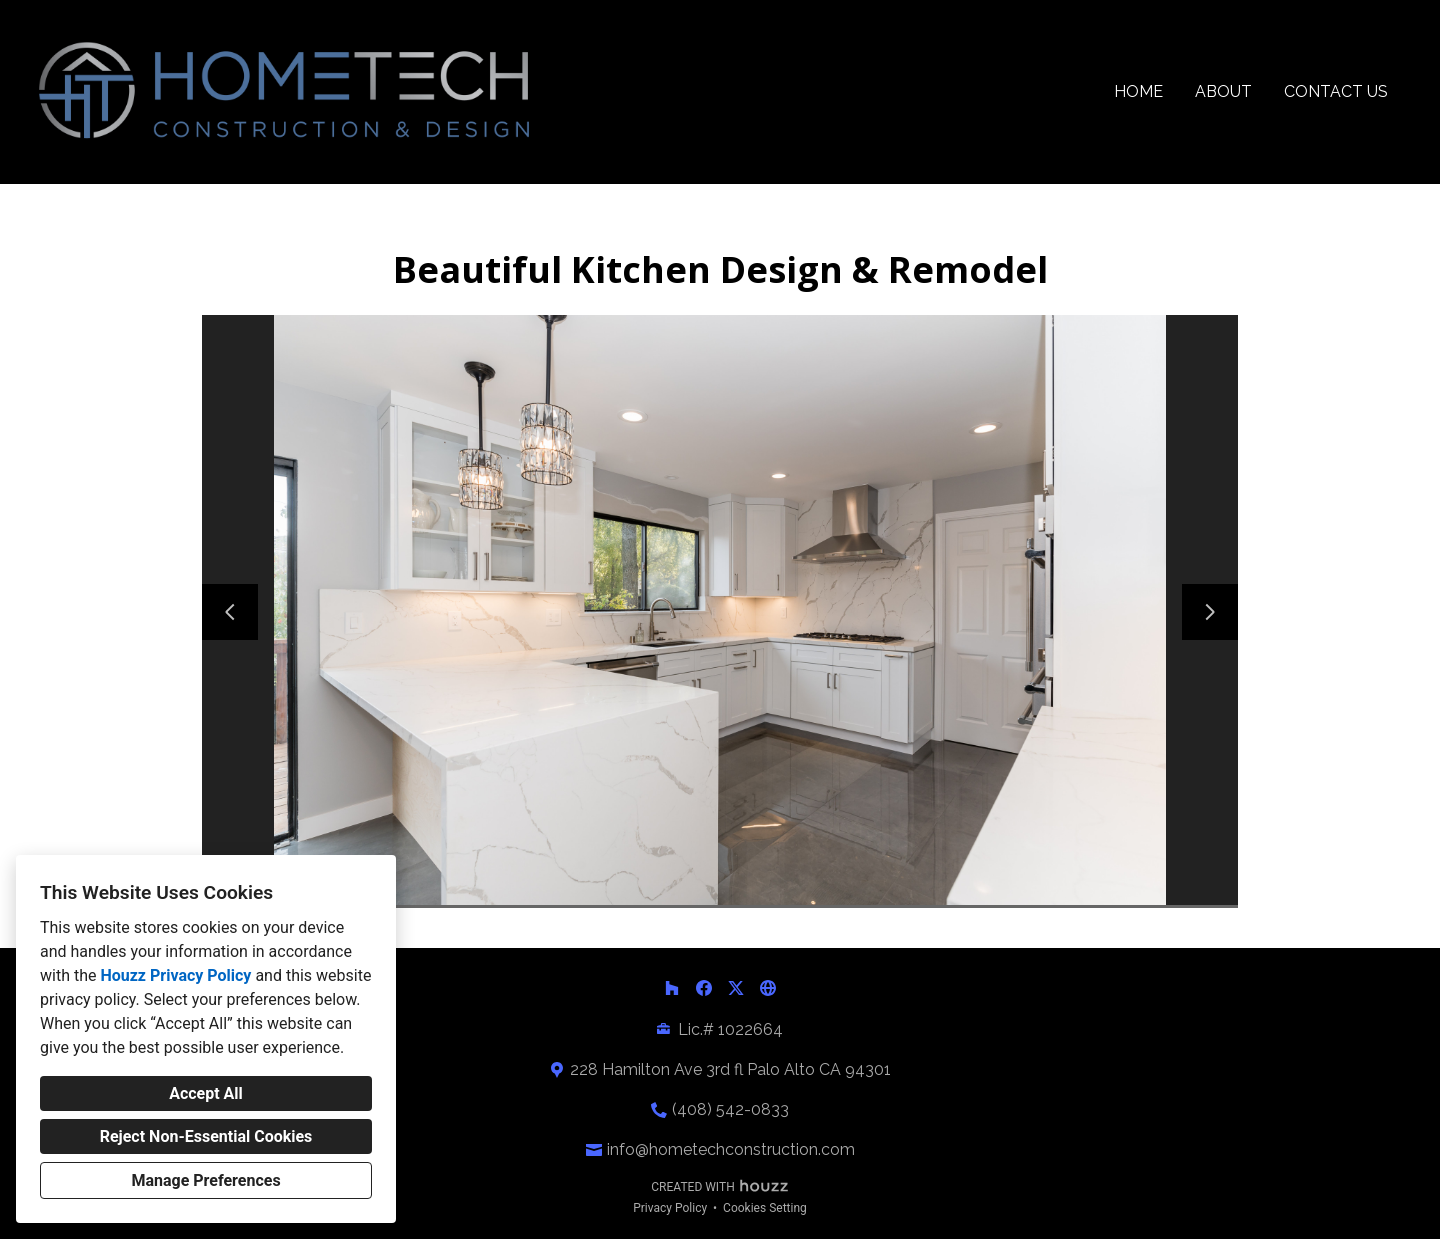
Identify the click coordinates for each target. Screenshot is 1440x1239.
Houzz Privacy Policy (175, 975)
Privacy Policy (670, 1208)
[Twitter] (736, 988)
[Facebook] (704, 988)
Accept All (206, 1093)
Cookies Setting (765, 1208)
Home (1138, 91)
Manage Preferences (205, 1180)
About (1223, 91)
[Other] (768, 988)
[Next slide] (1210, 612)
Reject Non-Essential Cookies (206, 1136)
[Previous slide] (230, 612)
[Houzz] (672, 988)
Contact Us (1336, 91)
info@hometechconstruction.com (731, 1149)
